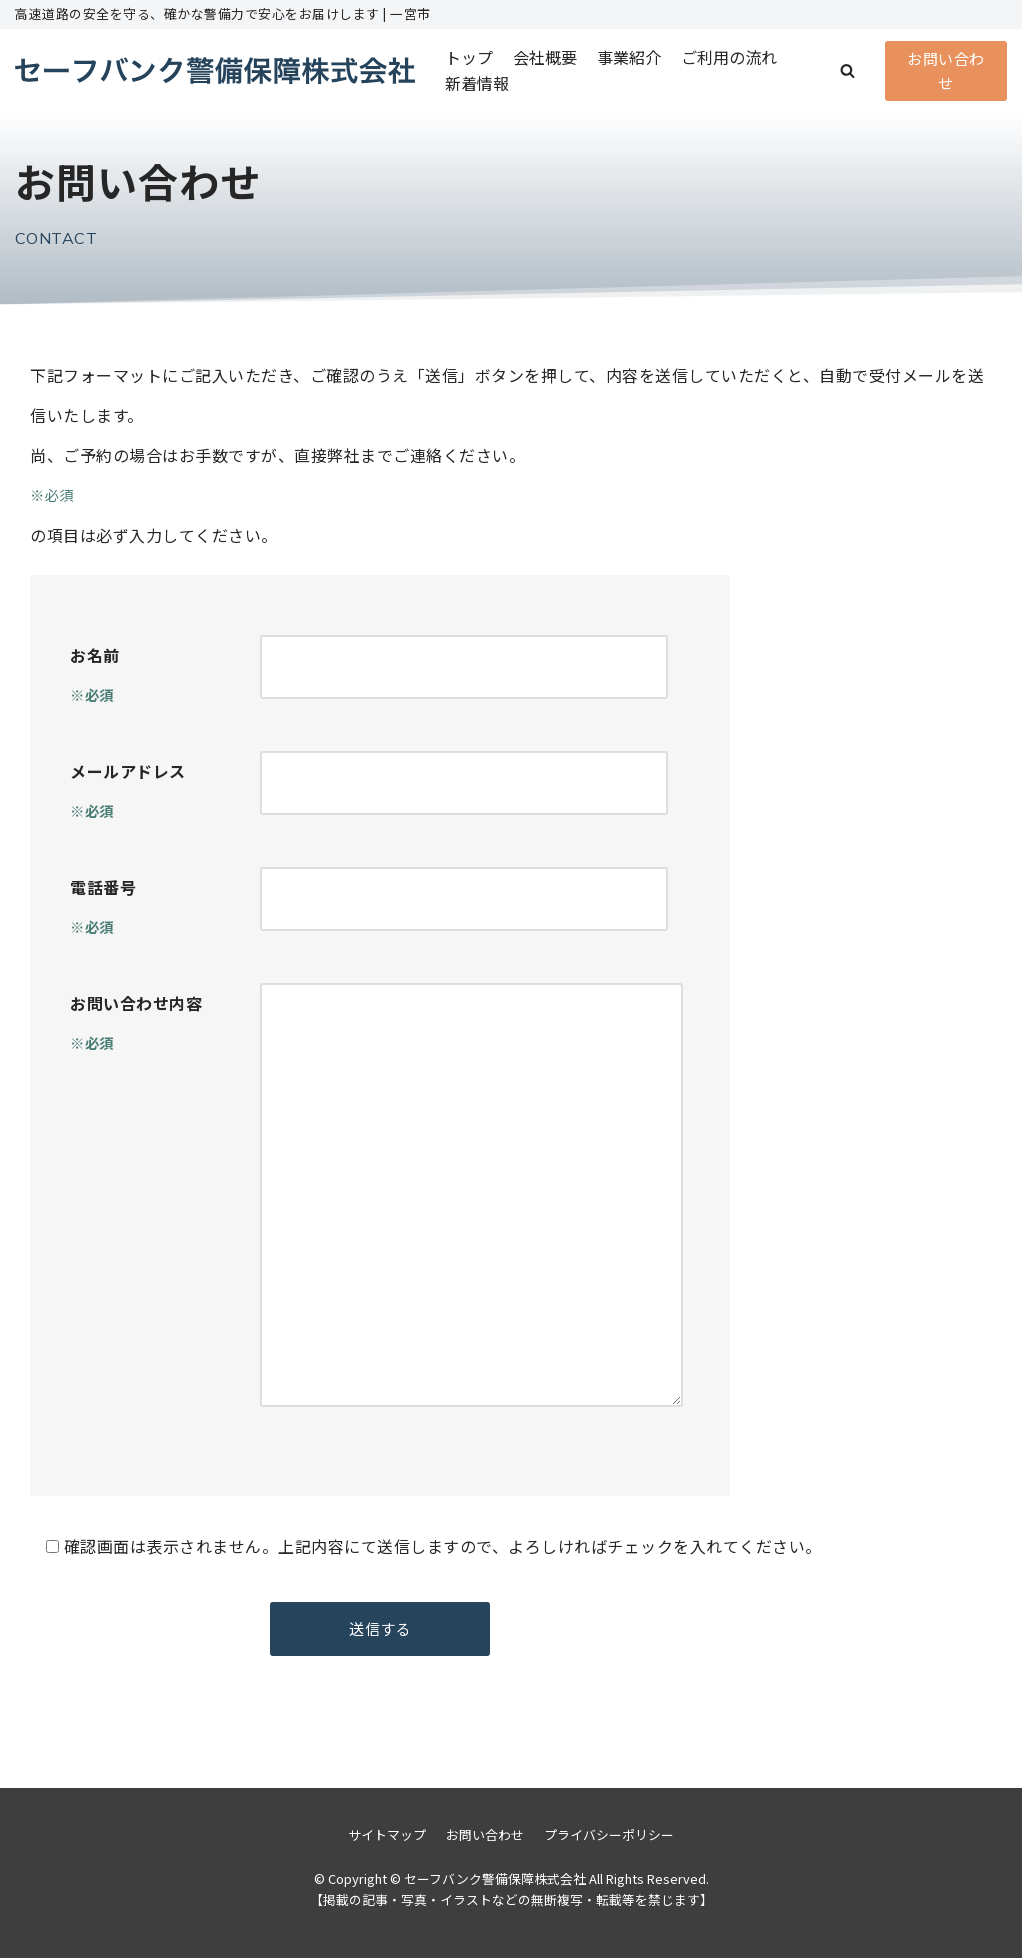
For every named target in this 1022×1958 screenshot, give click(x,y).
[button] (847, 70)
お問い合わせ (946, 70)
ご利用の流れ (729, 57)
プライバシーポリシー (609, 1834)
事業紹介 (629, 57)
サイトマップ (387, 1834)
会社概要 (545, 57)
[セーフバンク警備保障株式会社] (215, 70)
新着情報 (477, 83)
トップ (469, 57)
